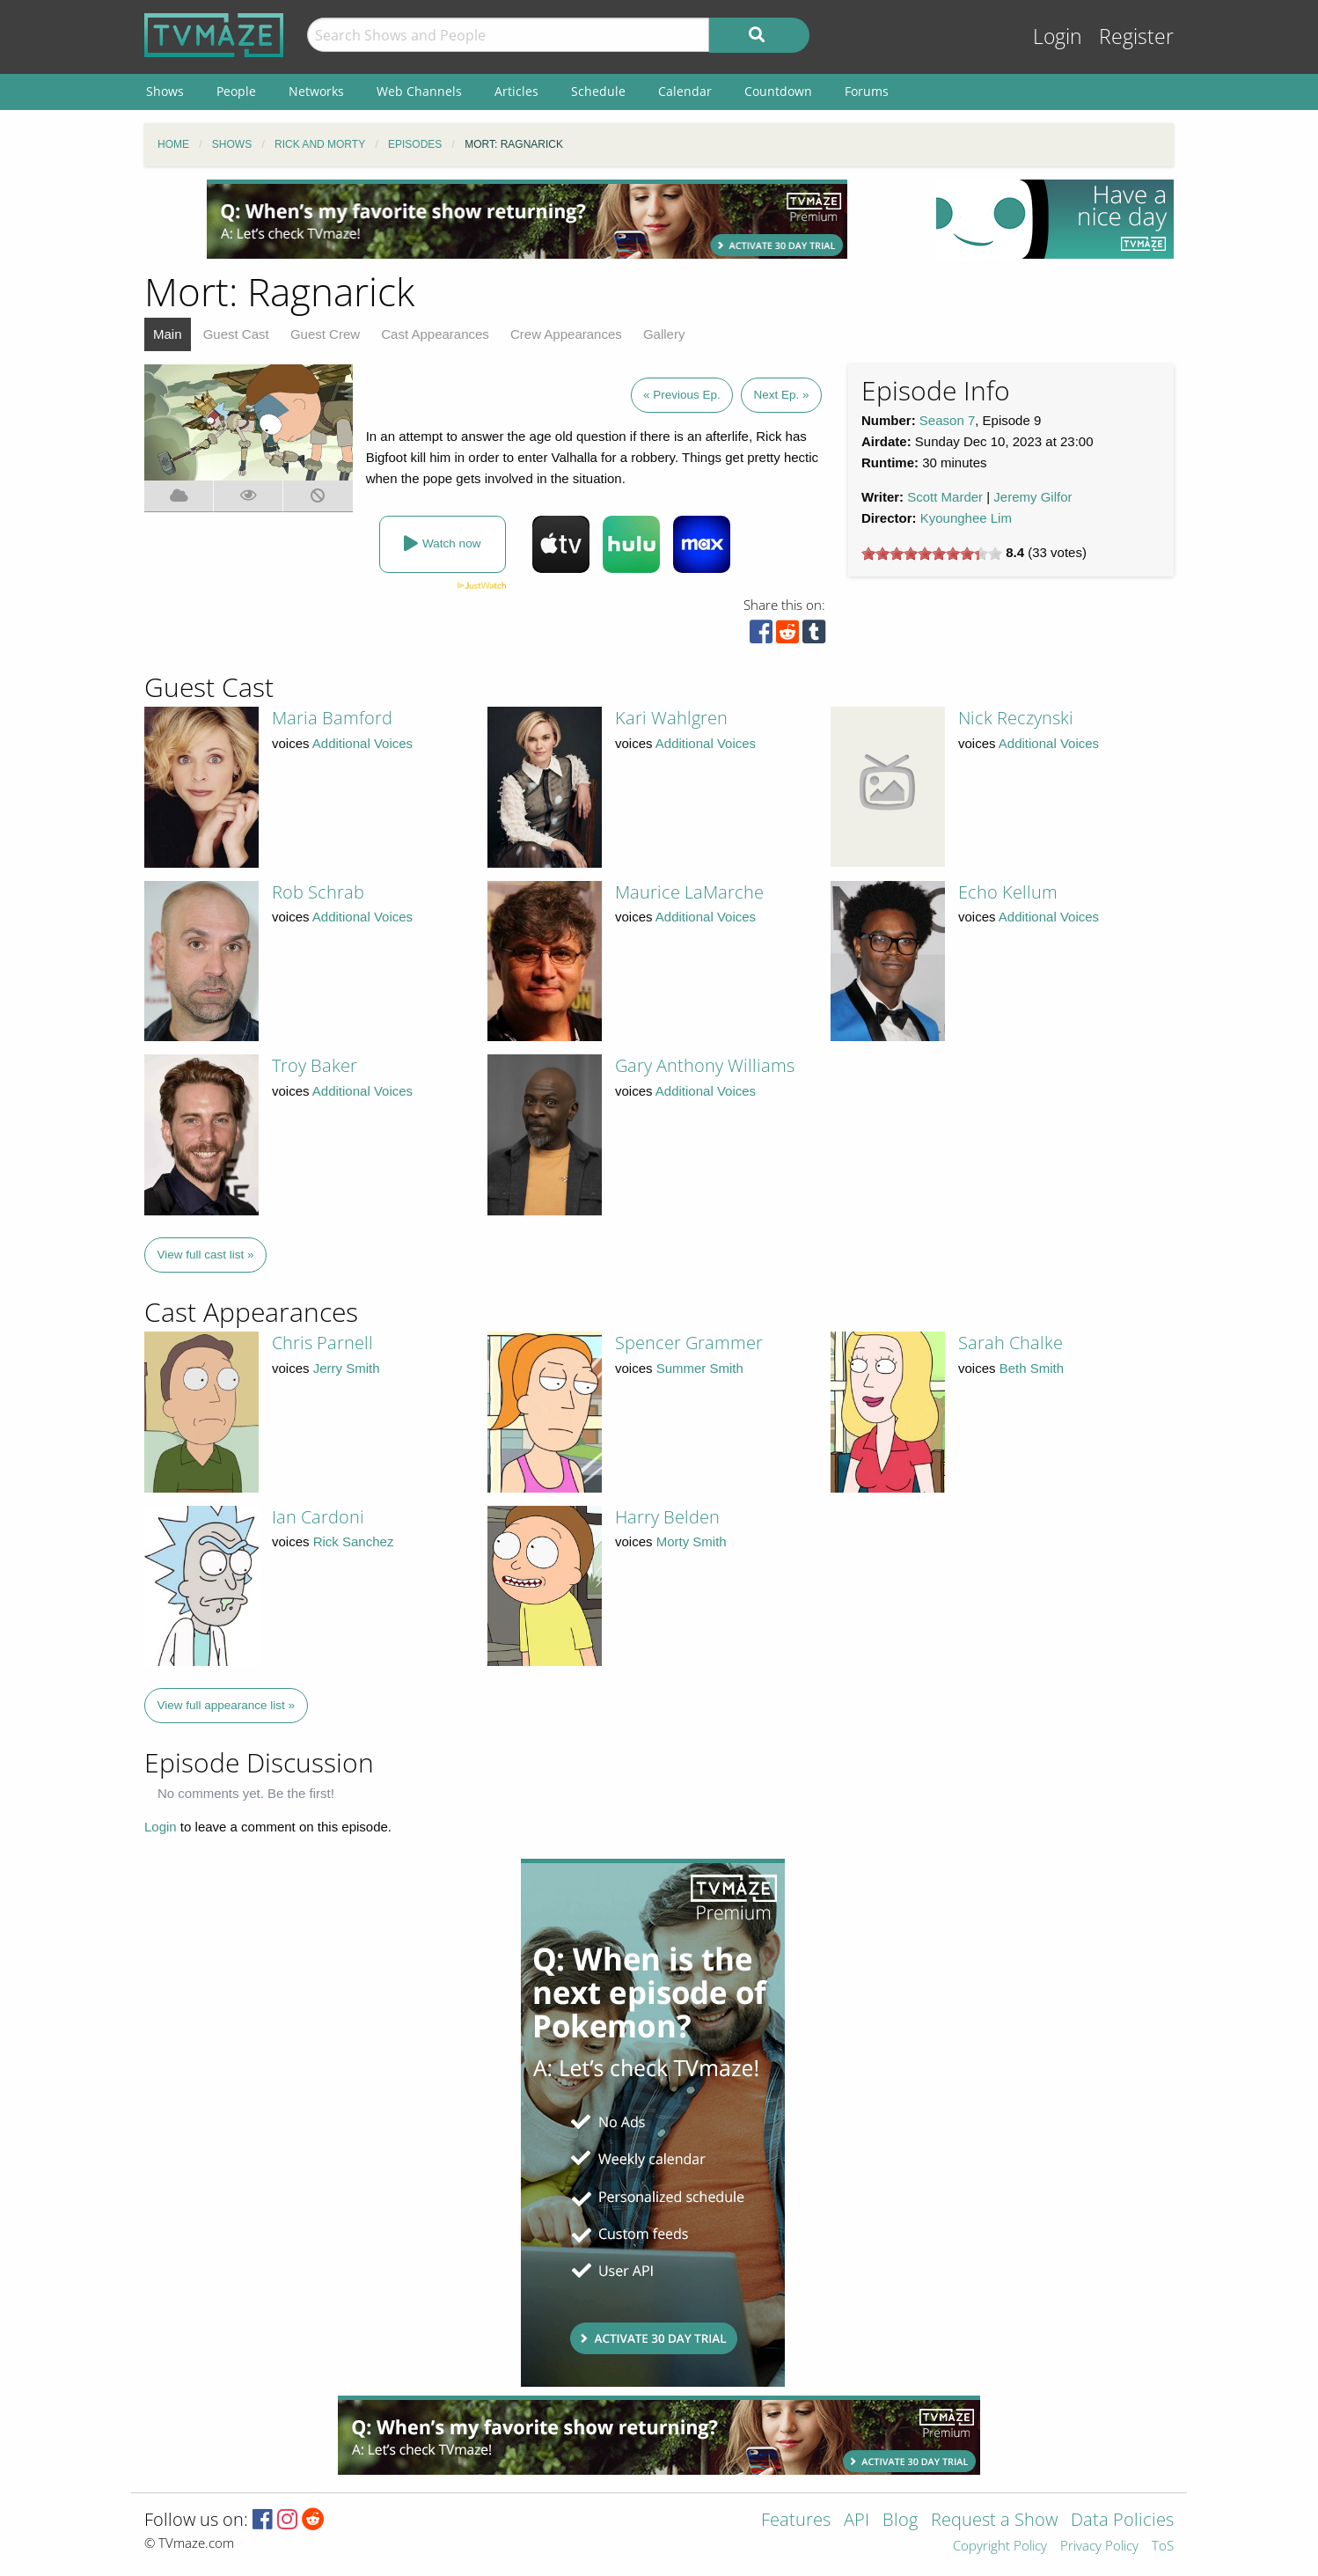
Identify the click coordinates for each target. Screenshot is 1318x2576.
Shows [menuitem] (165, 91)
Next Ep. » (781, 394)
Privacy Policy (1099, 2546)
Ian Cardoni (318, 1517)
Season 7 (947, 420)
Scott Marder (945, 496)
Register (1136, 36)
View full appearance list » (226, 1705)
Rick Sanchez (353, 1541)
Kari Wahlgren (671, 718)
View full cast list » (205, 1254)
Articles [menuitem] (516, 91)
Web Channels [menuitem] (419, 91)
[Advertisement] (527, 219)
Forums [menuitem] (867, 91)
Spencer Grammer (689, 1342)
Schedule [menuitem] (598, 91)
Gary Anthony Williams (704, 1065)
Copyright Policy (1000, 2546)
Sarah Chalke (1010, 1342)
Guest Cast (236, 334)
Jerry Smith (346, 1368)
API (856, 2521)
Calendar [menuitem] (685, 91)
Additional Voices (362, 743)
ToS (1163, 2546)
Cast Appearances (435, 334)
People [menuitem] (236, 91)
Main (167, 334)
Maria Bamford (332, 718)
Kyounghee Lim (966, 517)
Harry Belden (667, 1517)
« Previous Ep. (682, 394)
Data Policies (1122, 2521)
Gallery (664, 334)
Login (1057, 36)
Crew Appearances (566, 334)
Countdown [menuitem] (778, 91)
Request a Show (994, 2521)
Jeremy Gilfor (1032, 496)
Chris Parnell (322, 1342)
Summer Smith (699, 1368)
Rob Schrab (318, 892)
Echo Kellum (1008, 892)
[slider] (931, 554)
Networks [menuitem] (316, 91)
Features (796, 2521)
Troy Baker (314, 1065)
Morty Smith (691, 1541)
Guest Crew (325, 334)
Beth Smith (1031, 1368)
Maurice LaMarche (689, 892)
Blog (900, 2521)
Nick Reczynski (1015, 718)
